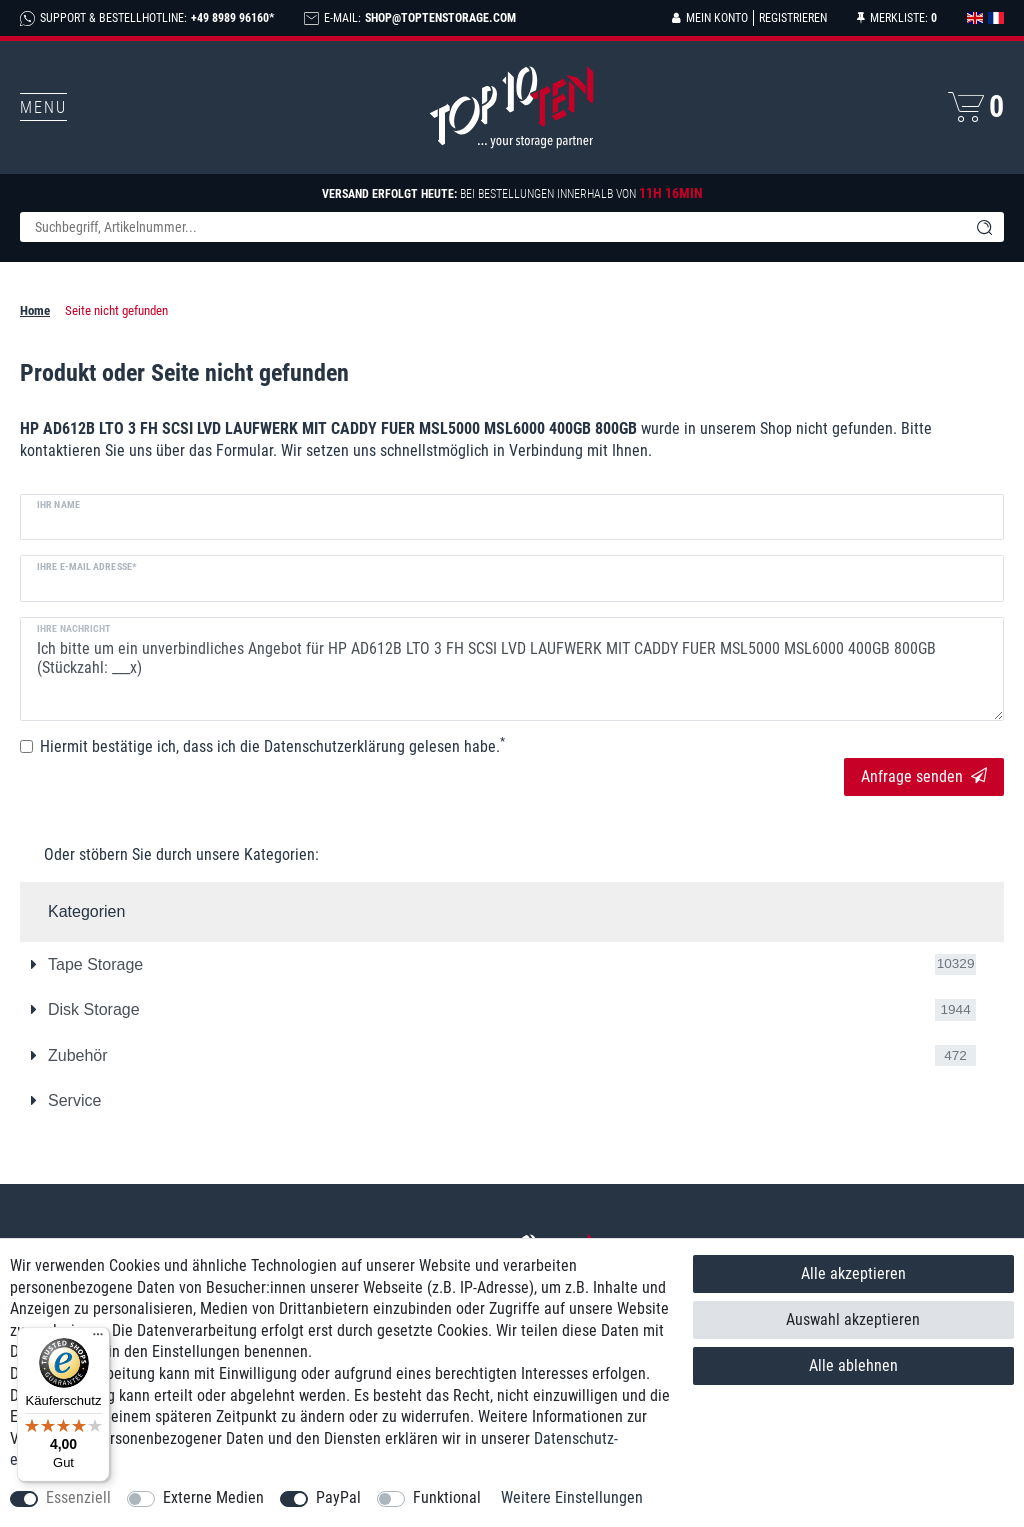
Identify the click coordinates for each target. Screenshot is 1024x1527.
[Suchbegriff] (492, 227)
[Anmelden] (710, 18)
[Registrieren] (790, 18)
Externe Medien (213, 1497)
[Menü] (98, 1339)
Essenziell (78, 1497)
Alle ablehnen (853, 1365)
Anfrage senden (924, 776)
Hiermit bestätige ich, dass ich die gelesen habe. (272, 746)
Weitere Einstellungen (572, 1497)
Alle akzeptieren (853, 1273)
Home (35, 310)
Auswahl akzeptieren (853, 1319)
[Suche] (984, 227)
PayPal (338, 1497)
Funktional (447, 1497)
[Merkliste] (897, 18)
